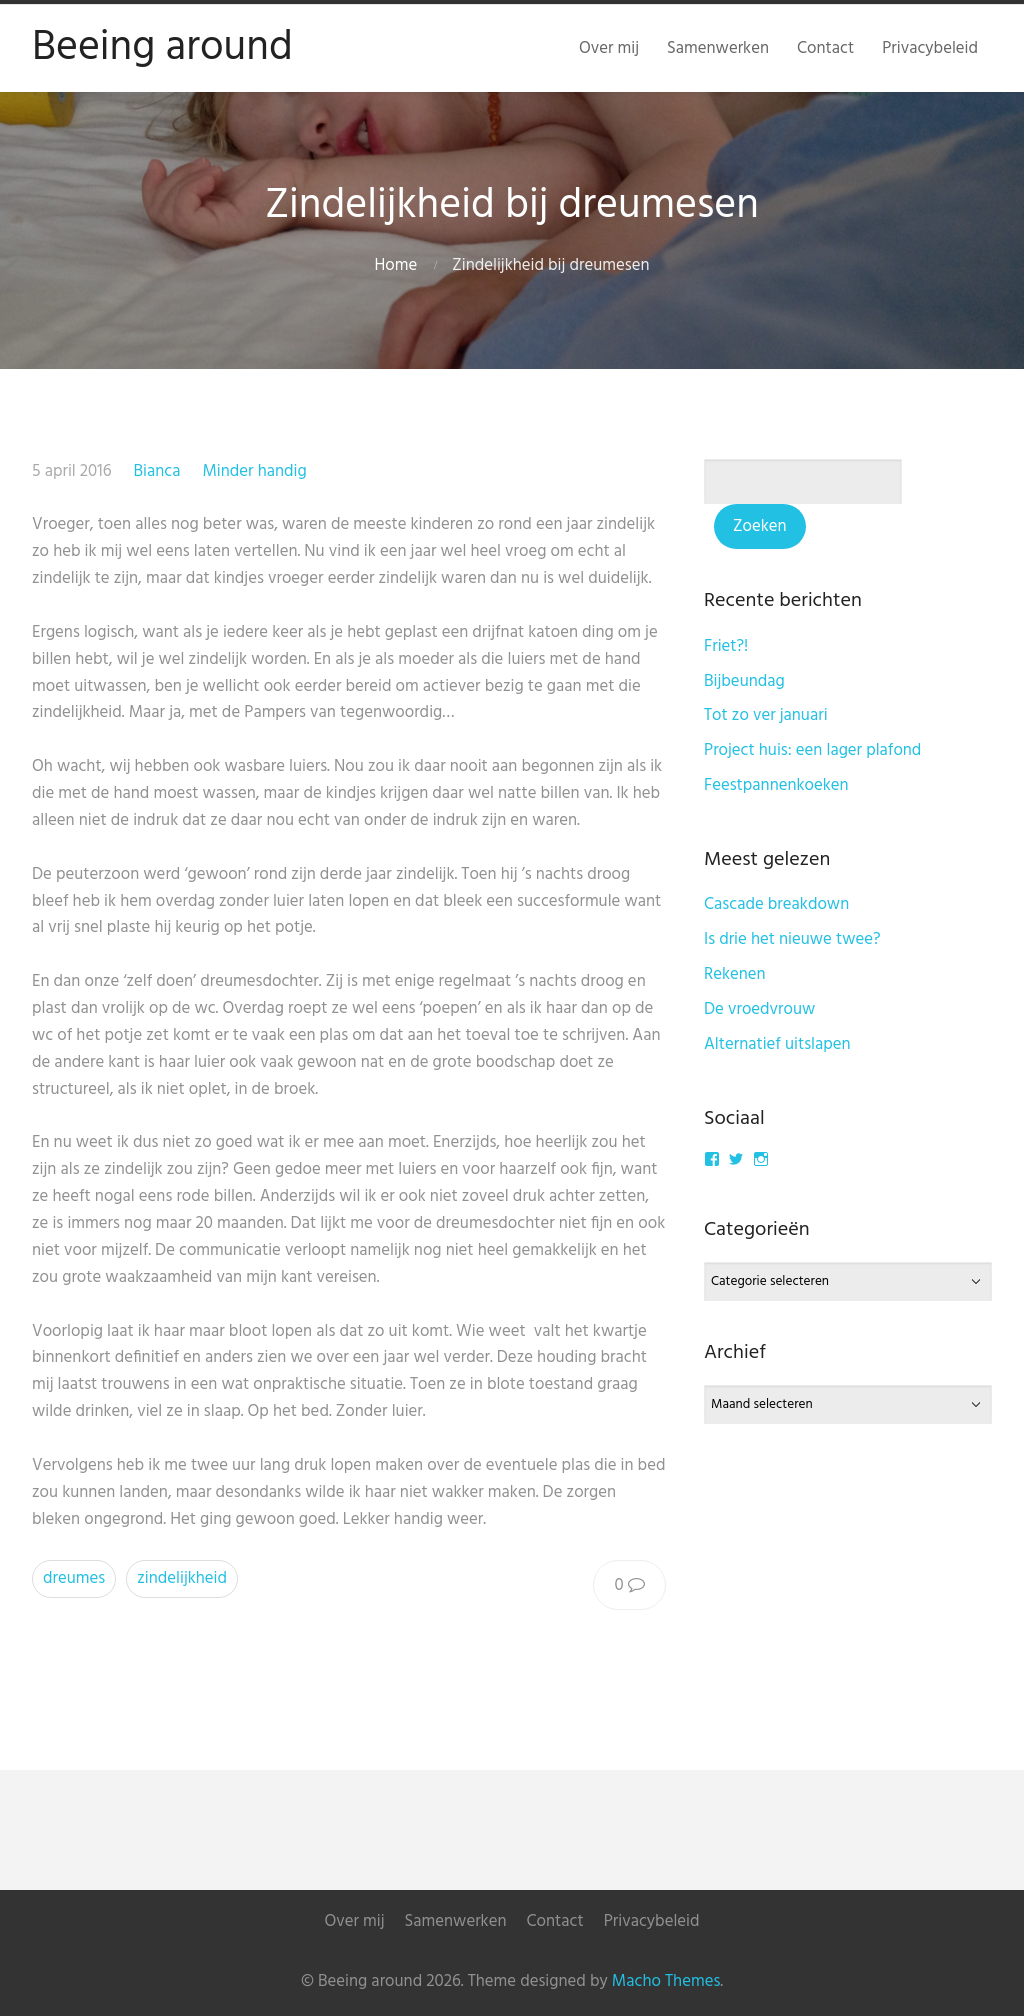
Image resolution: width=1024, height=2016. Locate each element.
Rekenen (735, 974)
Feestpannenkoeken (776, 785)
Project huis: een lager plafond (812, 750)
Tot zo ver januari (766, 715)
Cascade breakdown (776, 904)
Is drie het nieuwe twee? (792, 939)
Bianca (156, 471)
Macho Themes (666, 1981)
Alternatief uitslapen (777, 1044)
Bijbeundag (744, 681)
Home (396, 265)
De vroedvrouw (759, 1009)
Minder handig (254, 471)
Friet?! (726, 646)
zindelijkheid (182, 1578)
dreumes (74, 1578)
